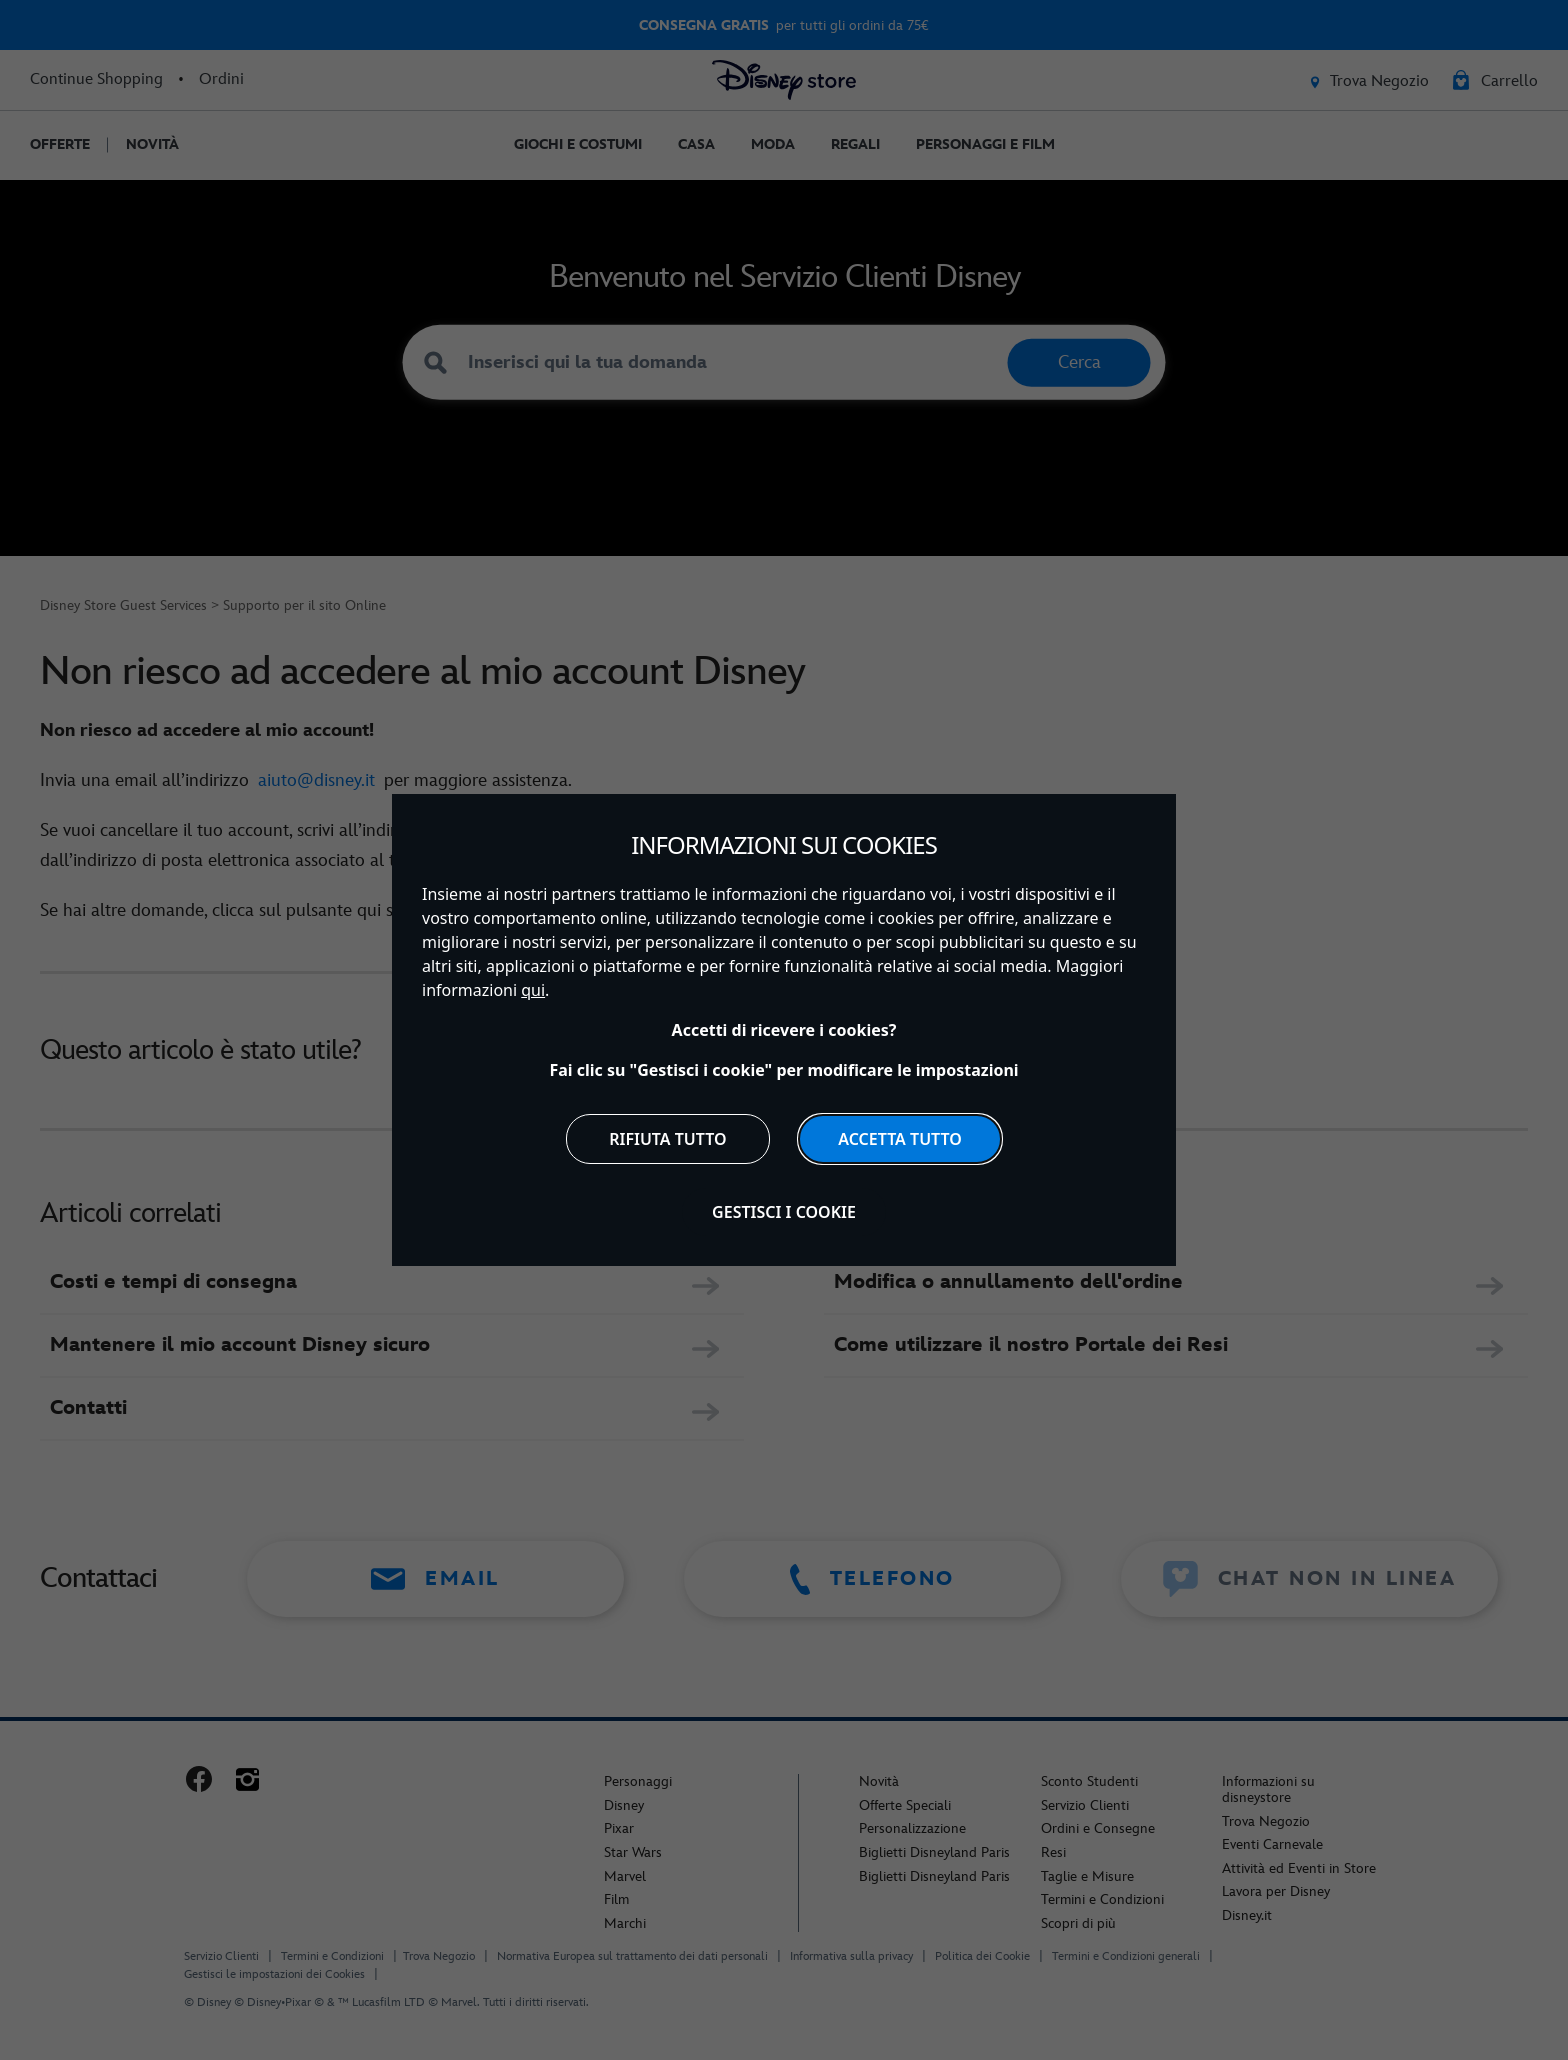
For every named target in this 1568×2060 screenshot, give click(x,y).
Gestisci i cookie (784, 1212)
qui (533, 990)
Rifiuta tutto (667, 1139)
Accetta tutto (900, 1139)
